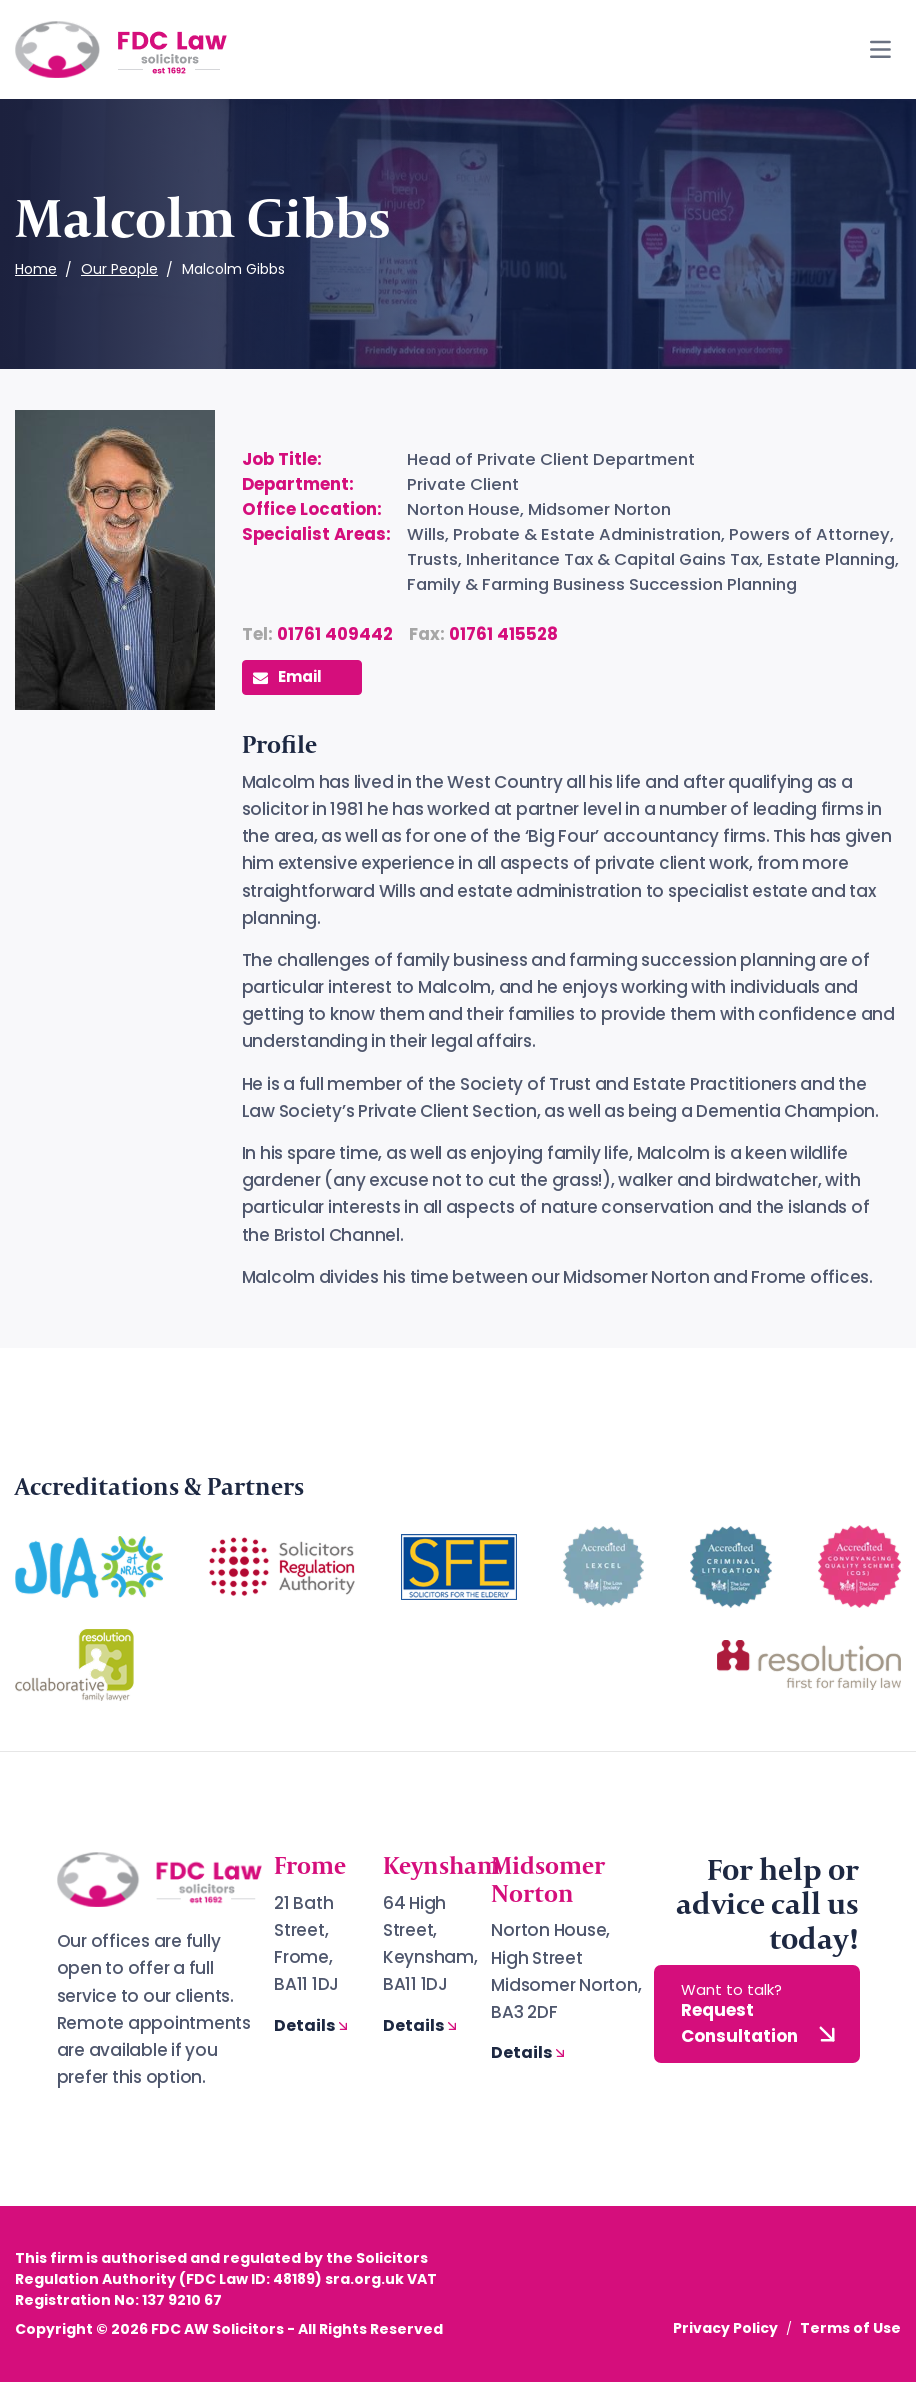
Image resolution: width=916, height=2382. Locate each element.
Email (287, 676)
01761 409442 (335, 634)
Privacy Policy (725, 2328)
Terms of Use (850, 2328)
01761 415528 (503, 634)
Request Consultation (761, 2014)
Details (312, 2025)
